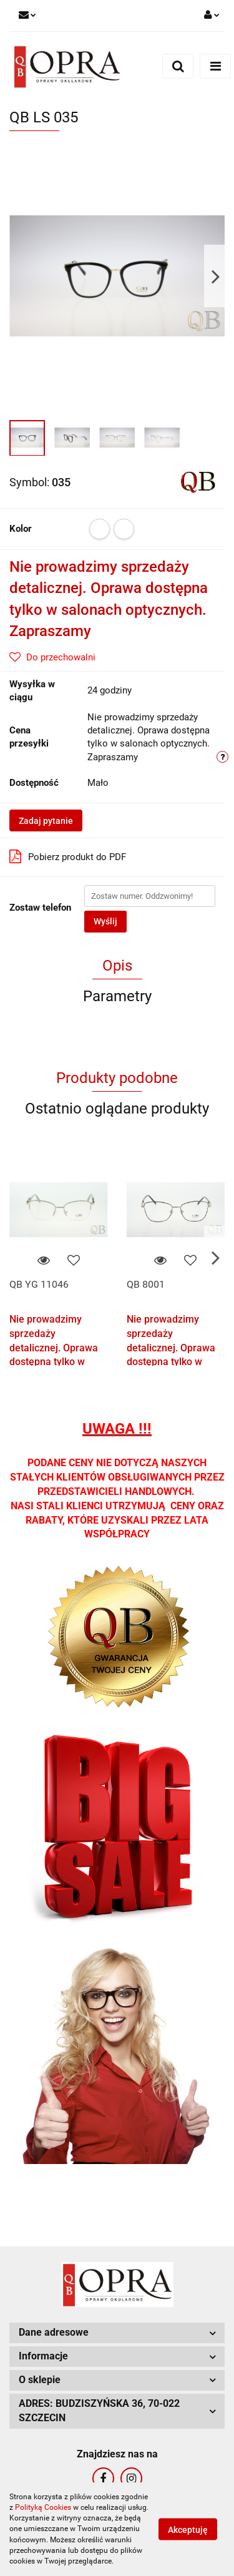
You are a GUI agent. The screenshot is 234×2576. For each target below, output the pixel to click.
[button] (117, 2333)
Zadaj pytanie (46, 821)
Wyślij (105, 921)
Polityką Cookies (43, 2507)
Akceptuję (188, 2530)
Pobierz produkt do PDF (67, 856)
